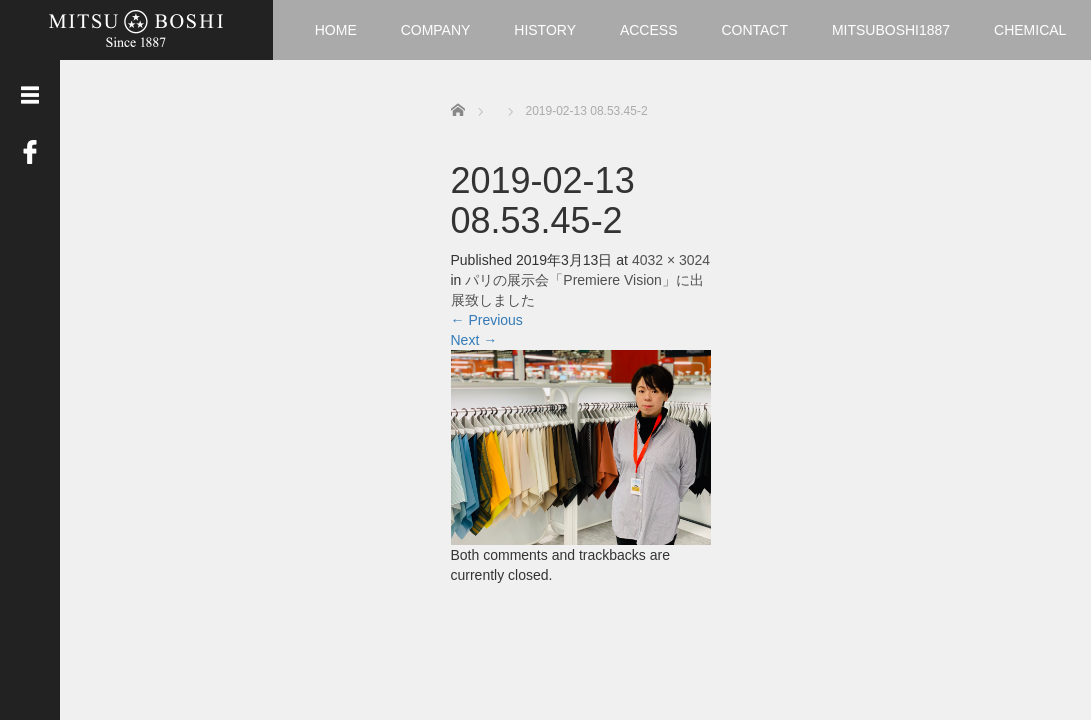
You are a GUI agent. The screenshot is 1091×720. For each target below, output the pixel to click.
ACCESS (649, 30)
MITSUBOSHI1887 (891, 30)
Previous (487, 320)
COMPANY (436, 30)
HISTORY (545, 30)
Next (474, 340)
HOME (336, 30)
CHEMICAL (1030, 30)
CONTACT (754, 30)
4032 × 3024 (671, 260)
